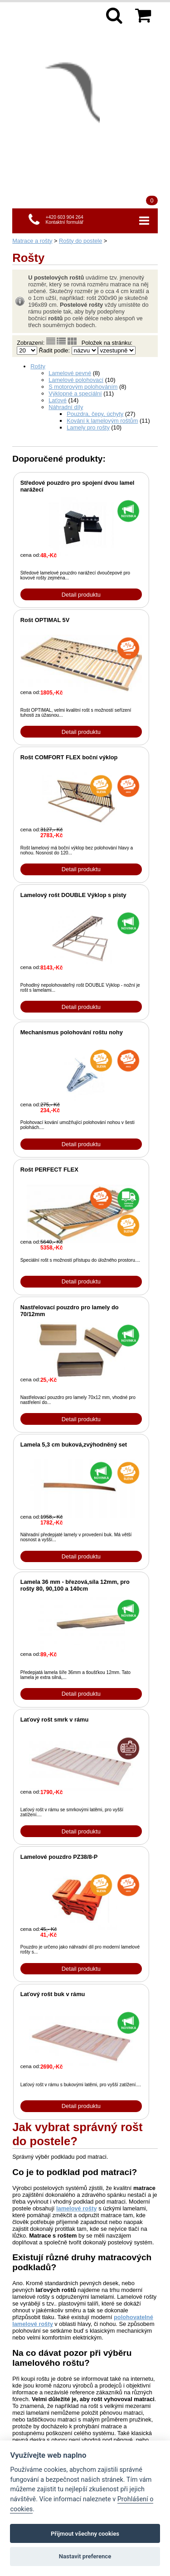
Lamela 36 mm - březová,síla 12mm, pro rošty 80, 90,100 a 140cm (75, 1585)
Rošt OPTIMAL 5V (45, 620)
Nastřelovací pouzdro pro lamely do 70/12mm (69, 1310)
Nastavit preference (85, 2556)
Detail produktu (81, 594)
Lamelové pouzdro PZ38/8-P (59, 1856)
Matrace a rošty (32, 240)
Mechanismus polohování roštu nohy (71, 1032)
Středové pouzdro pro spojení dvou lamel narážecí (77, 486)
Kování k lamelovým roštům (102, 420)
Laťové (58, 400)
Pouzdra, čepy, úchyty (95, 413)
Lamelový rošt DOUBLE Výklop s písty (73, 895)
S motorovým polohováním (83, 386)
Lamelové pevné (70, 373)
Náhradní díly (66, 407)
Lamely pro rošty (88, 427)
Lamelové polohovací (76, 379)
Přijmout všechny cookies (85, 2533)
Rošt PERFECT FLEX (49, 1169)
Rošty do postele (80, 240)
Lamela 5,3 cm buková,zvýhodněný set (73, 1444)
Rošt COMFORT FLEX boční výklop (69, 757)
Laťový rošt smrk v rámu (54, 1719)
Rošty (37, 366)
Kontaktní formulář (64, 222)
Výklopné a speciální (75, 393)
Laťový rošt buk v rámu (52, 1994)
